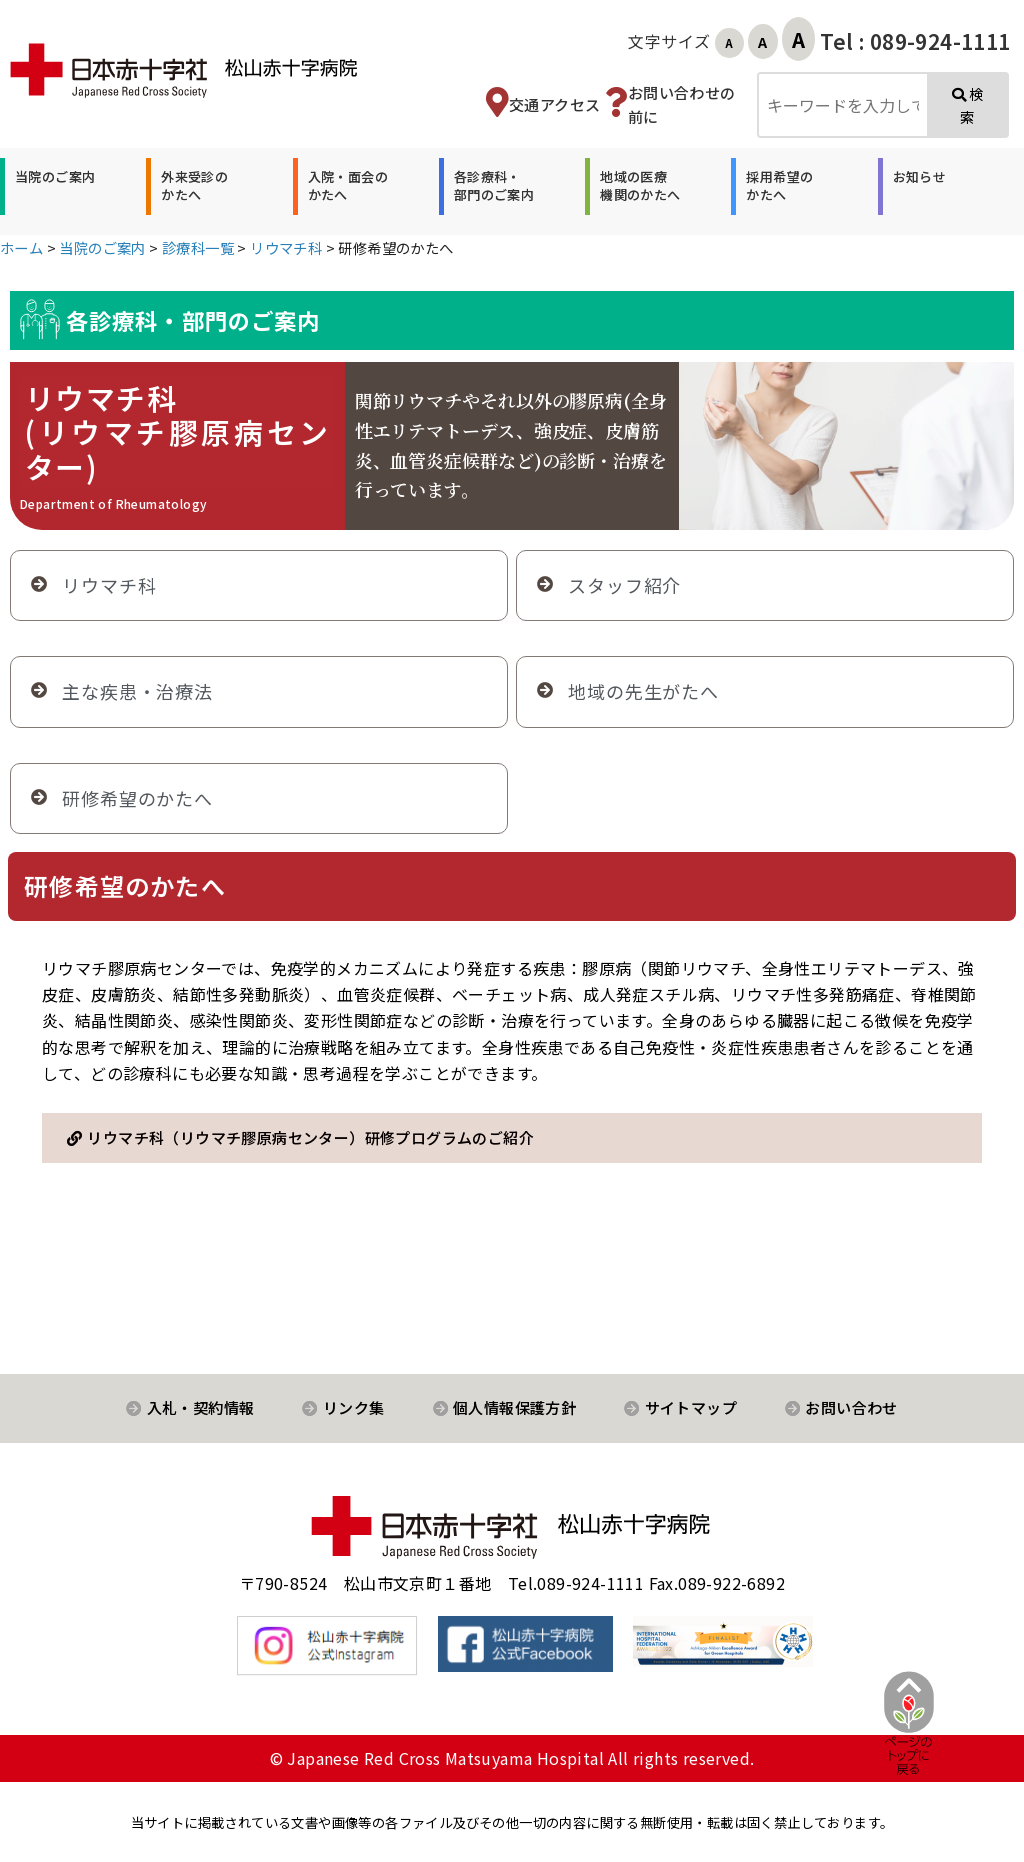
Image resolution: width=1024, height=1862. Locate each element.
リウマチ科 (109, 585)
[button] (52, 186)
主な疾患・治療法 (137, 691)
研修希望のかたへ (137, 798)
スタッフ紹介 (624, 585)
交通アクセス (554, 104)
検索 (967, 105)
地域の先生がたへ (643, 691)
